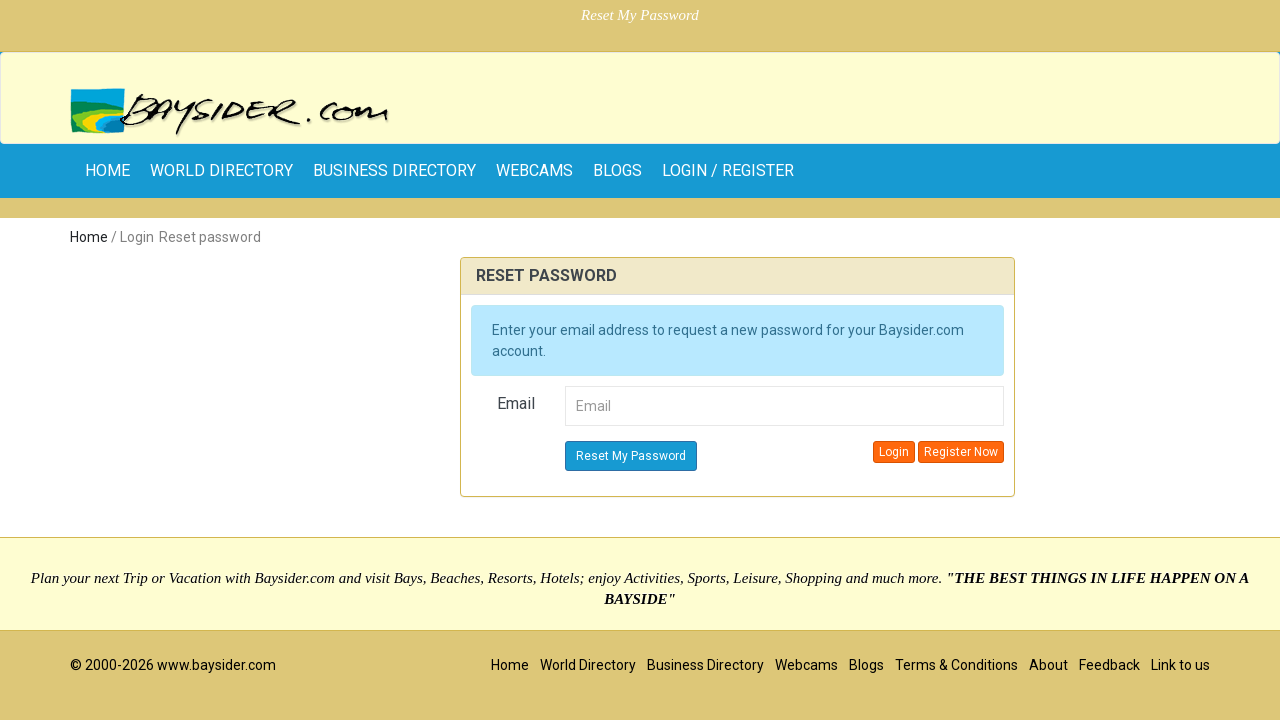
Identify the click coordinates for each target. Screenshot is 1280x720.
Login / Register (728, 170)
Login (894, 452)
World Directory (221, 170)
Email (516, 403)
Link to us (1180, 665)
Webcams (534, 170)
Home (89, 237)
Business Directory (394, 170)
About (1048, 665)
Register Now (961, 452)
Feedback (1109, 665)
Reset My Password (631, 456)
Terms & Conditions (956, 665)
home (107, 170)
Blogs (617, 170)
